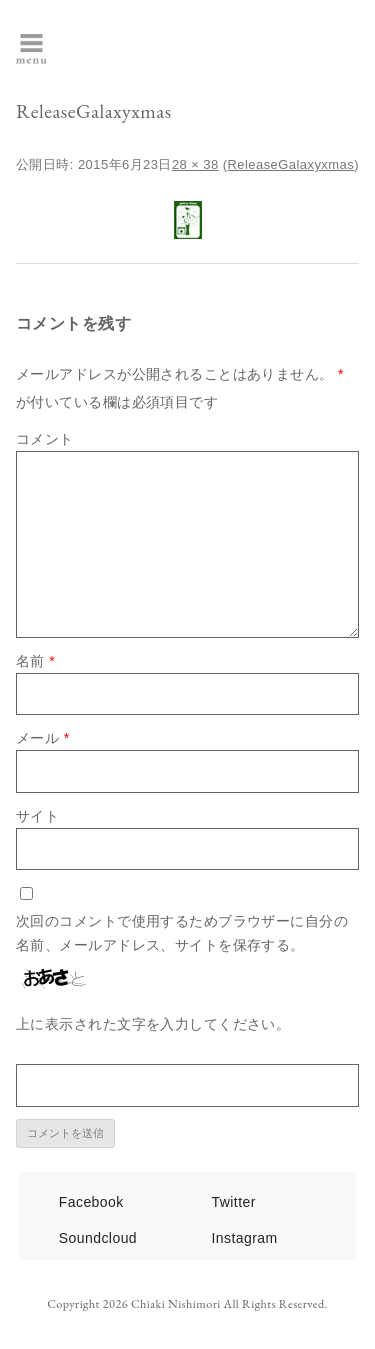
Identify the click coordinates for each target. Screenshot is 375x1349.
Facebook (91, 1202)
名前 (35, 661)
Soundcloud (98, 1238)
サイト (37, 816)
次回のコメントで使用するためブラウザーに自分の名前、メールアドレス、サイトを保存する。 (182, 933)
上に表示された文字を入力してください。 (153, 1024)
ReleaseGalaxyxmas (291, 164)
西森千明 (247, 47)
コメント (45, 439)
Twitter (234, 1202)
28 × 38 (195, 164)
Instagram (245, 1238)
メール (43, 738)
